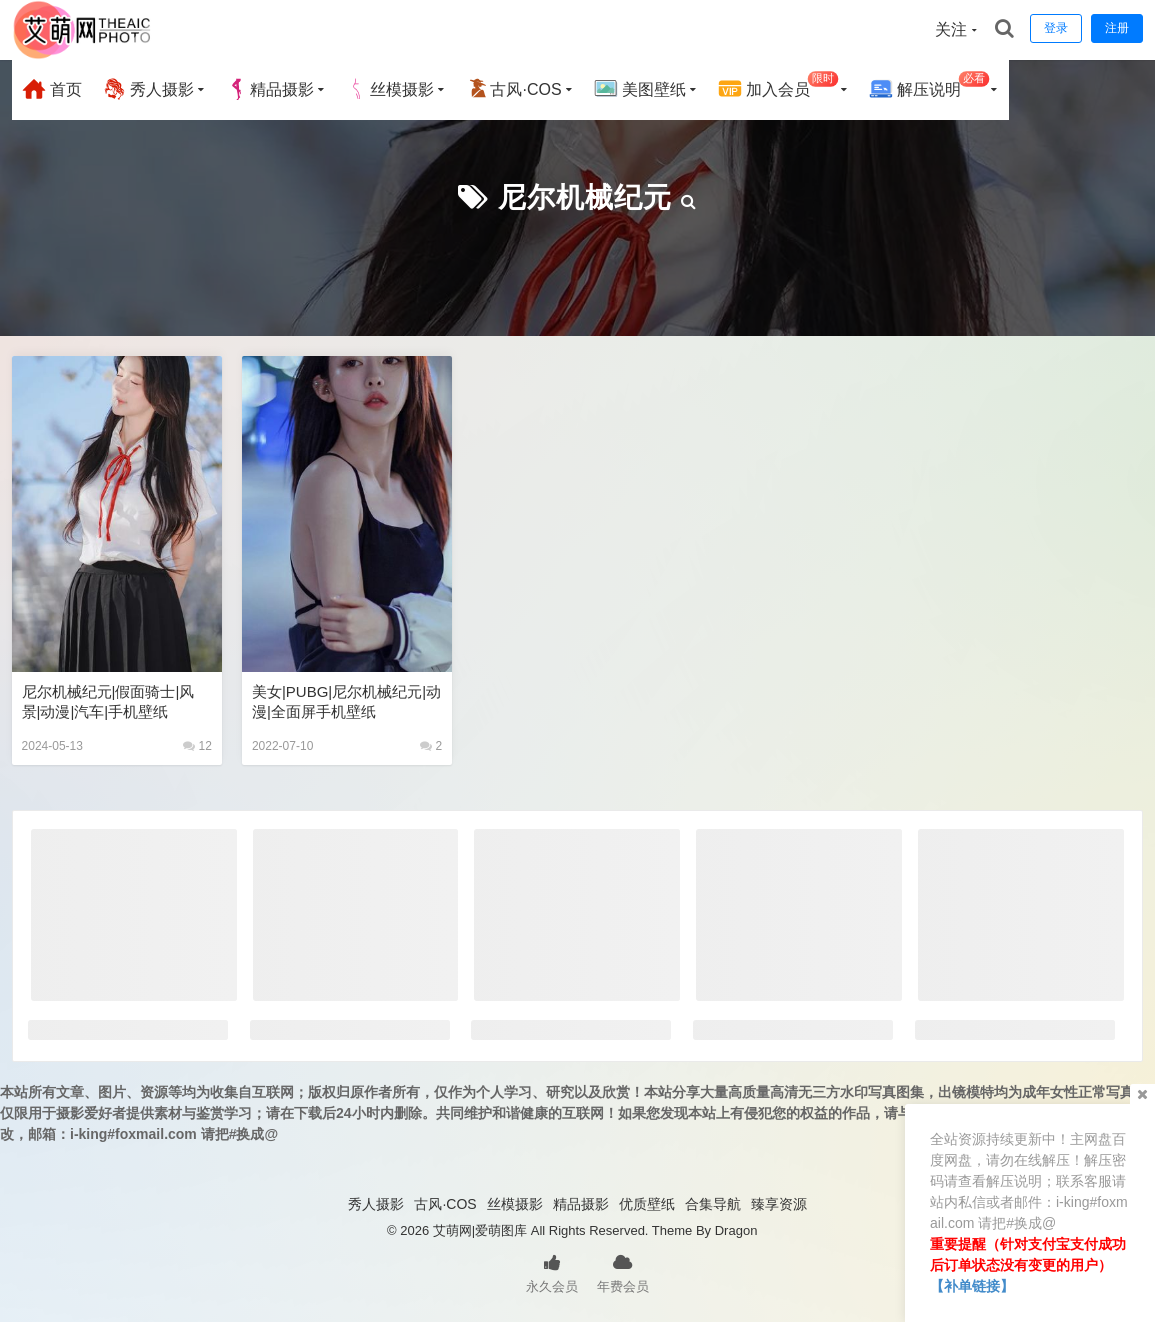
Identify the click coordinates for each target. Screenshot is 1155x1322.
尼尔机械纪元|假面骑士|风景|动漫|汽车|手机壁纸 (108, 701)
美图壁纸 (640, 89)
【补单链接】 (972, 1286)
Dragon (736, 1230)
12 (197, 746)
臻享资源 (779, 1204)
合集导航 (713, 1204)
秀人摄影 (148, 89)
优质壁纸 (647, 1204)
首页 (52, 89)
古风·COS (513, 89)
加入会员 (778, 86)
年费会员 (623, 1272)
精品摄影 (270, 89)
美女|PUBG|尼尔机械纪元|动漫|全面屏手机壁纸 (346, 701)
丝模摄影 (390, 89)
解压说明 (929, 86)
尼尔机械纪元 (585, 197)
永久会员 (552, 1272)
